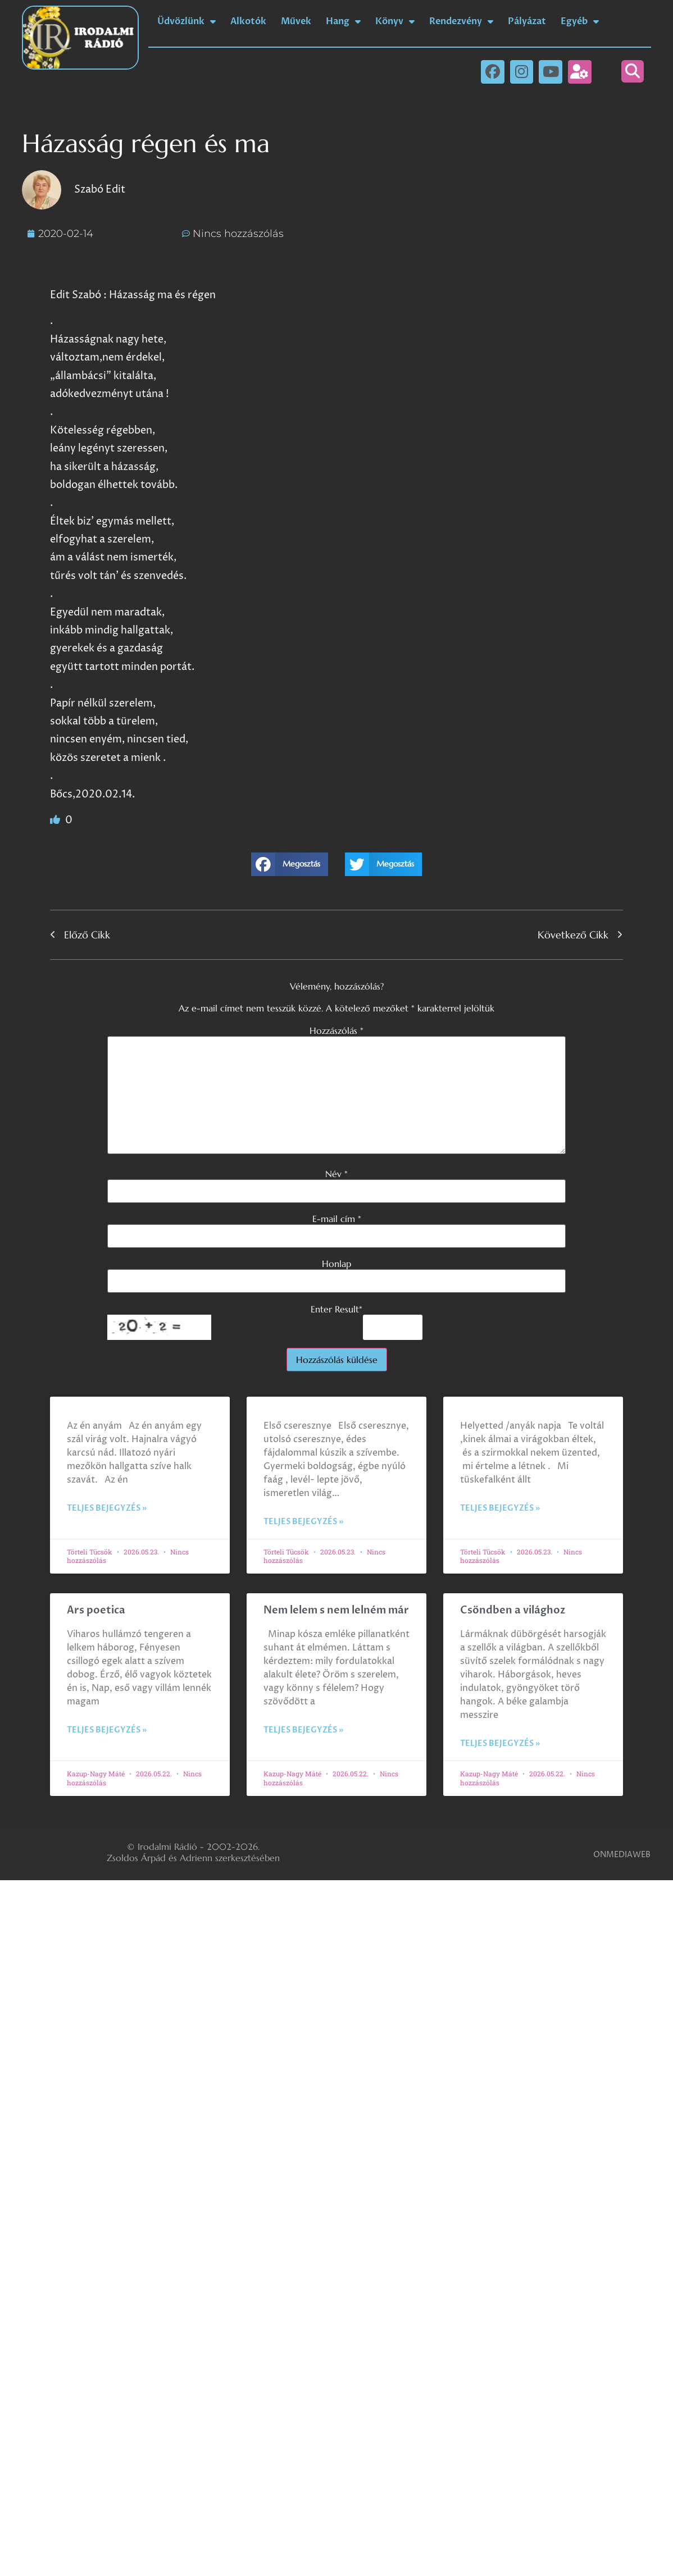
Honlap (336, 1263)
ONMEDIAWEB (622, 1854)
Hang (343, 21)
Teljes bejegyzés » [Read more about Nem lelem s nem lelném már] (303, 1730)
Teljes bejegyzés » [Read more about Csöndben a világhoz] (500, 1743)
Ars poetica (96, 1610)
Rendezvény (461, 21)
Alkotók (248, 21)
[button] (632, 71)
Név (336, 1173)
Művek (296, 21)
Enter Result (336, 1309)
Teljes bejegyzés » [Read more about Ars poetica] (107, 1730)
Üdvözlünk (186, 21)
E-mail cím (336, 1218)
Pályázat (527, 21)
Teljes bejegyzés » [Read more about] (107, 1508)
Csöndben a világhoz (513, 1610)
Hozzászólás (336, 1030)
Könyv (395, 21)
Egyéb (580, 21)
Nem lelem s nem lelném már (336, 1610)
